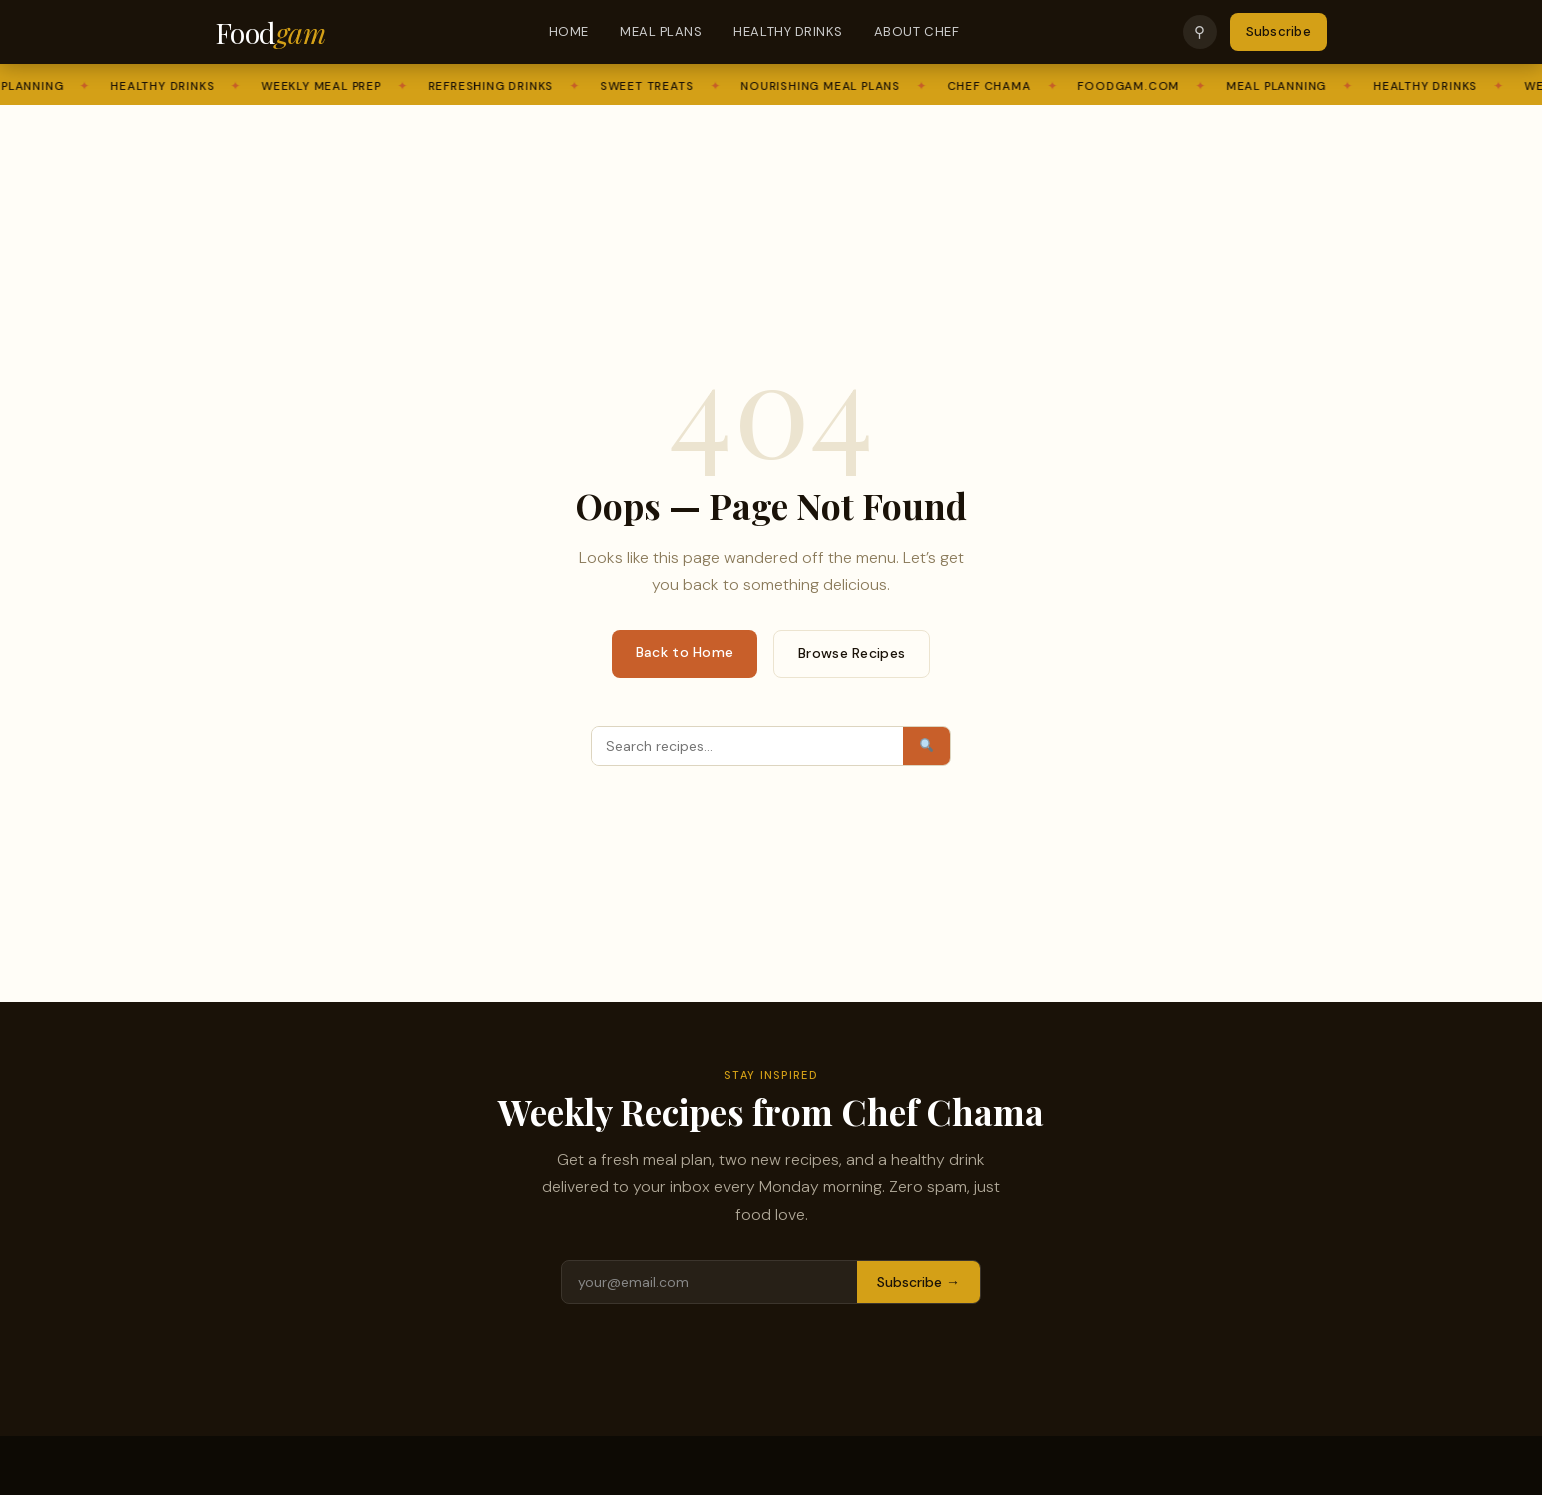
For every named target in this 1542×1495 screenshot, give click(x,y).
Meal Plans (661, 31)
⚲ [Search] (1199, 31)
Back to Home (684, 652)
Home (569, 31)
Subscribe (1278, 31)
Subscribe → (918, 1282)
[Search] (747, 746)
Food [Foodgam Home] (270, 32)
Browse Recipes (851, 653)
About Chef (916, 31)
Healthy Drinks (787, 31)
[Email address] (709, 1282)
